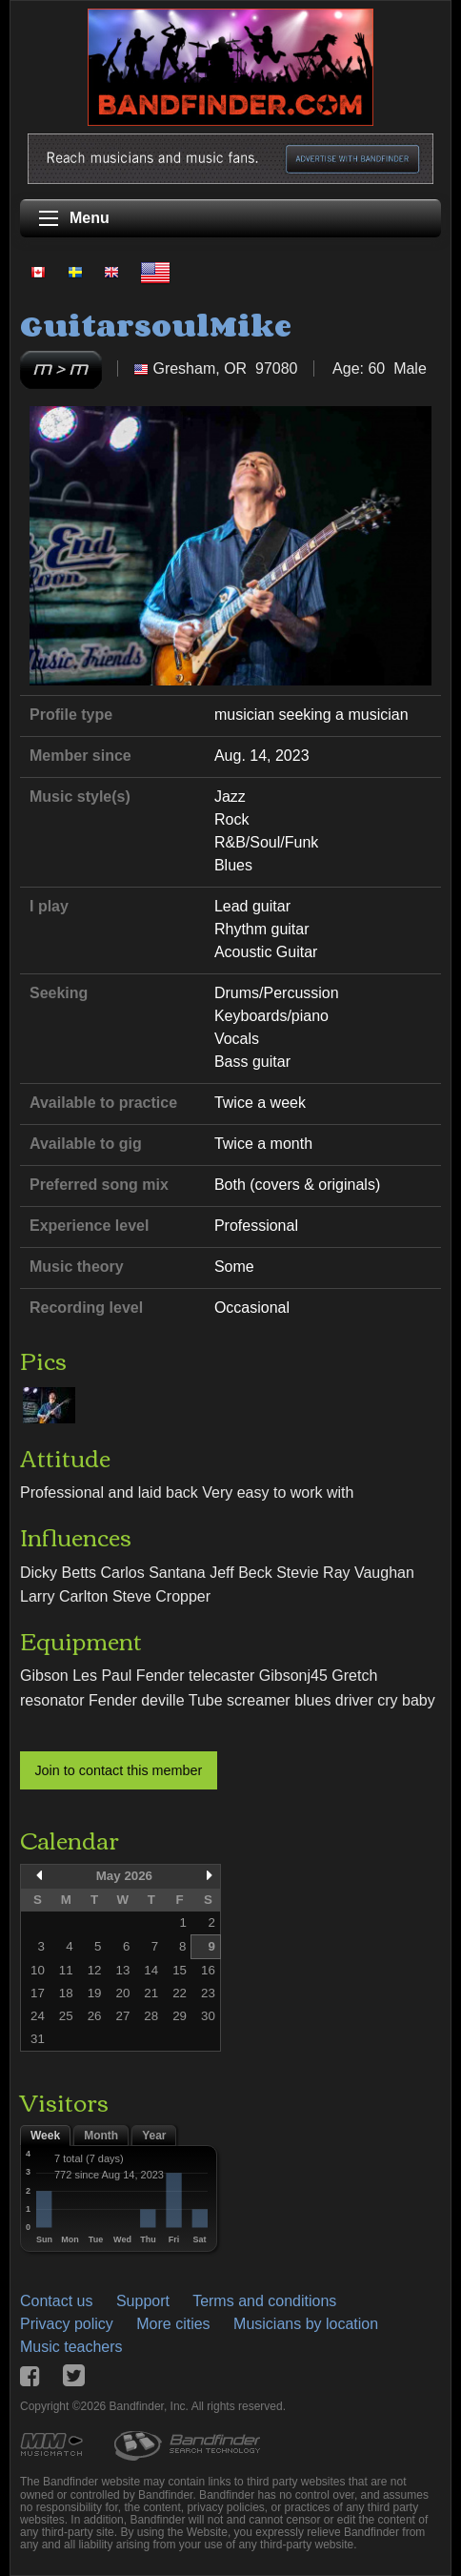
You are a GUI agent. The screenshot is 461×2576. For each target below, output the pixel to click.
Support (143, 2301)
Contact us (56, 2301)
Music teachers (71, 2347)
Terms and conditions (264, 2301)
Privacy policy (66, 2324)
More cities (173, 2324)
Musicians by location (305, 2324)
